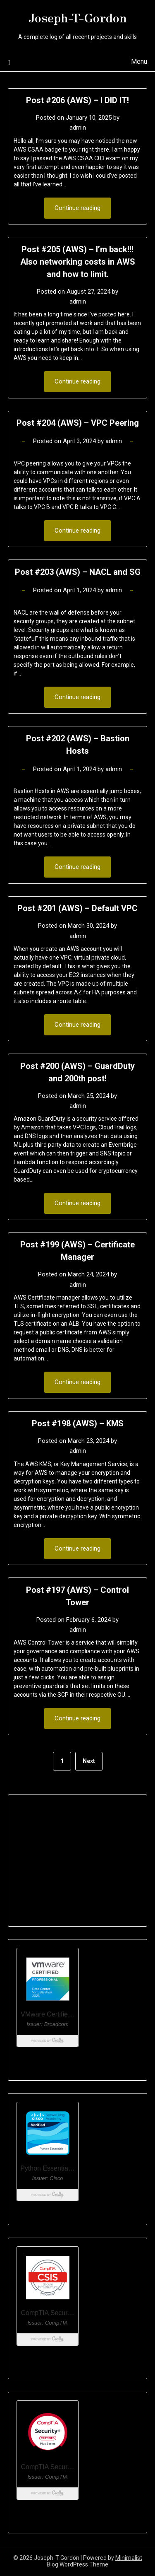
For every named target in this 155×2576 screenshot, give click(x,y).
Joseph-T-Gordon (78, 17)
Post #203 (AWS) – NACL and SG (78, 572)
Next (89, 1761)
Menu (139, 61)
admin (77, 127)
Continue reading (77, 208)
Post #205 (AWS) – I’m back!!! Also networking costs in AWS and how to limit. (77, 261)
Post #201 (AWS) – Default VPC (77, 908)
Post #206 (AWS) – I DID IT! (77, 100)
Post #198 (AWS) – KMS (78, 1423)
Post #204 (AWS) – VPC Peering (78, 423)
